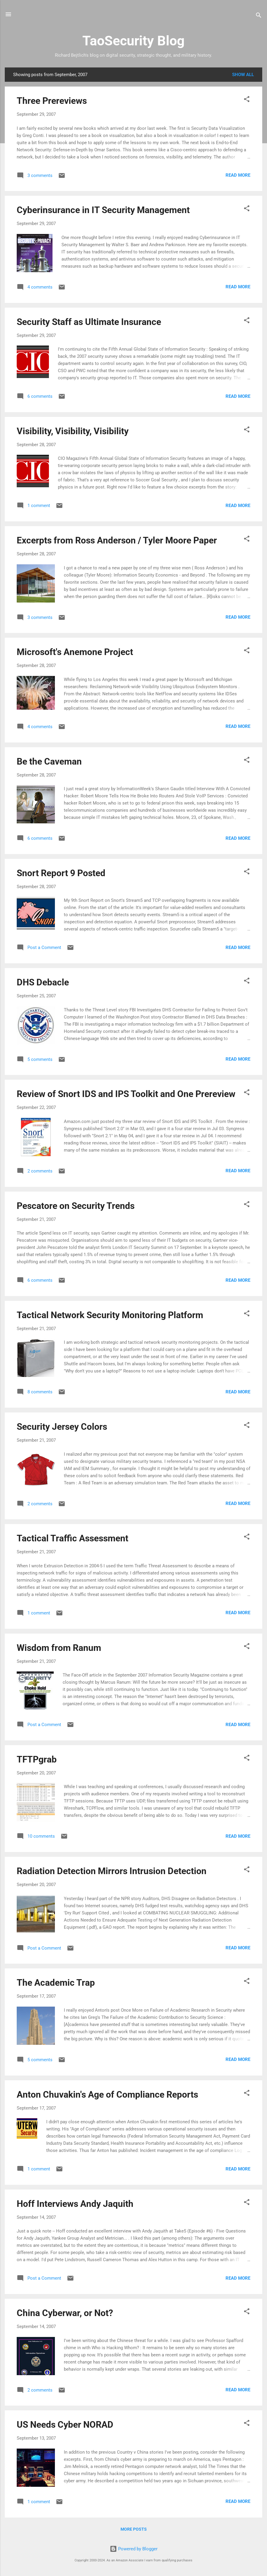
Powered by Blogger (134, 2549)
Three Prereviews (52, 100)
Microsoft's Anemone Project (75, 652)
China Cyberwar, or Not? (65, 2313)
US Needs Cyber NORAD (65, 2424)
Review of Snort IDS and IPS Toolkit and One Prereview (126, 1094)
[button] (246, 100)
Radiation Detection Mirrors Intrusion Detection (111, 1871)
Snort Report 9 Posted (61, 873)
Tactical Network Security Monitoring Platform (110, 1315)
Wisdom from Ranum (59, 1648)
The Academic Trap (56, 1982)
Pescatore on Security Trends (76, 1206)
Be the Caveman (49, 761)
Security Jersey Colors (62, 1426)
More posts (134, 2529)
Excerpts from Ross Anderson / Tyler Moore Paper (117, 540)
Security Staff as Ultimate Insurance (89, 322)
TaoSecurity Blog (133, 41)
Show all (243, 74)
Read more (238, 175)
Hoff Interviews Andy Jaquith (75, 2203)
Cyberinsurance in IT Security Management (103, 210)
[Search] (258, 16)
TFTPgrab (37, 1759)
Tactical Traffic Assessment (72, 1538)
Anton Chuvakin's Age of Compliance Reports (107, 2094)
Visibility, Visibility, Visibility (73, 431)
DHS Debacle (43, 982)
